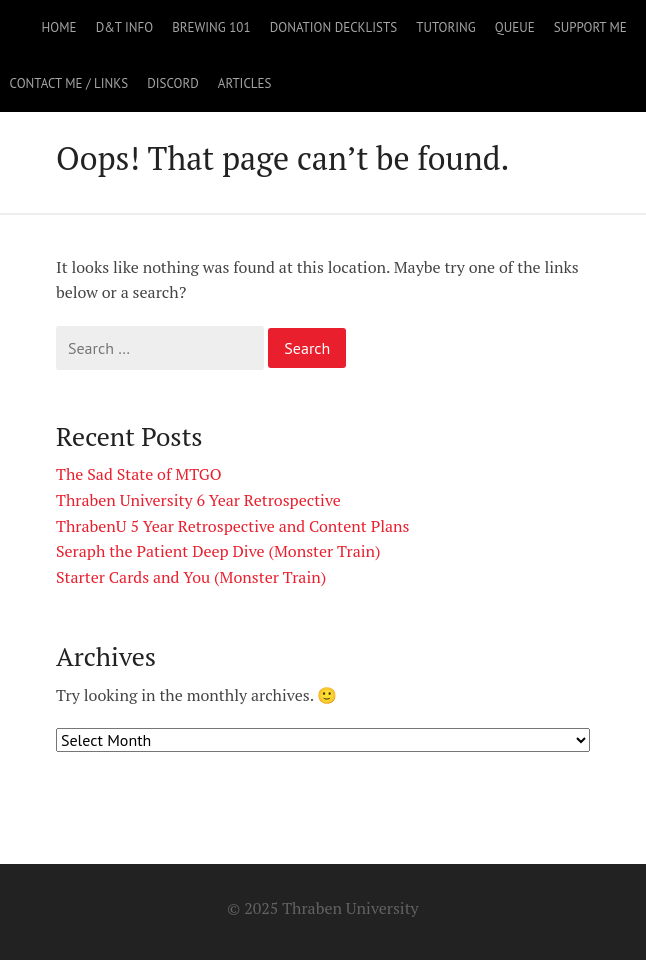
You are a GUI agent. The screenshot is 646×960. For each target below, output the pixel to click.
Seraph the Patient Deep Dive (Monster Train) (218, 551)
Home (59, 27)
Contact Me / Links (69, 83)
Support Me (590, 27)
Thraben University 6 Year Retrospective (198, 500)
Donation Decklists (333, 27)
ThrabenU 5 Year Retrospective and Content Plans (233, 526)
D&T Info (124, 27)
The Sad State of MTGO (139, 474)
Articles (245, 83)
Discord (172, 83)
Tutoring (445, 27)
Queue (515, 27)
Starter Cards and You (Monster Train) (191, 577)
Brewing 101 (211, 27)
